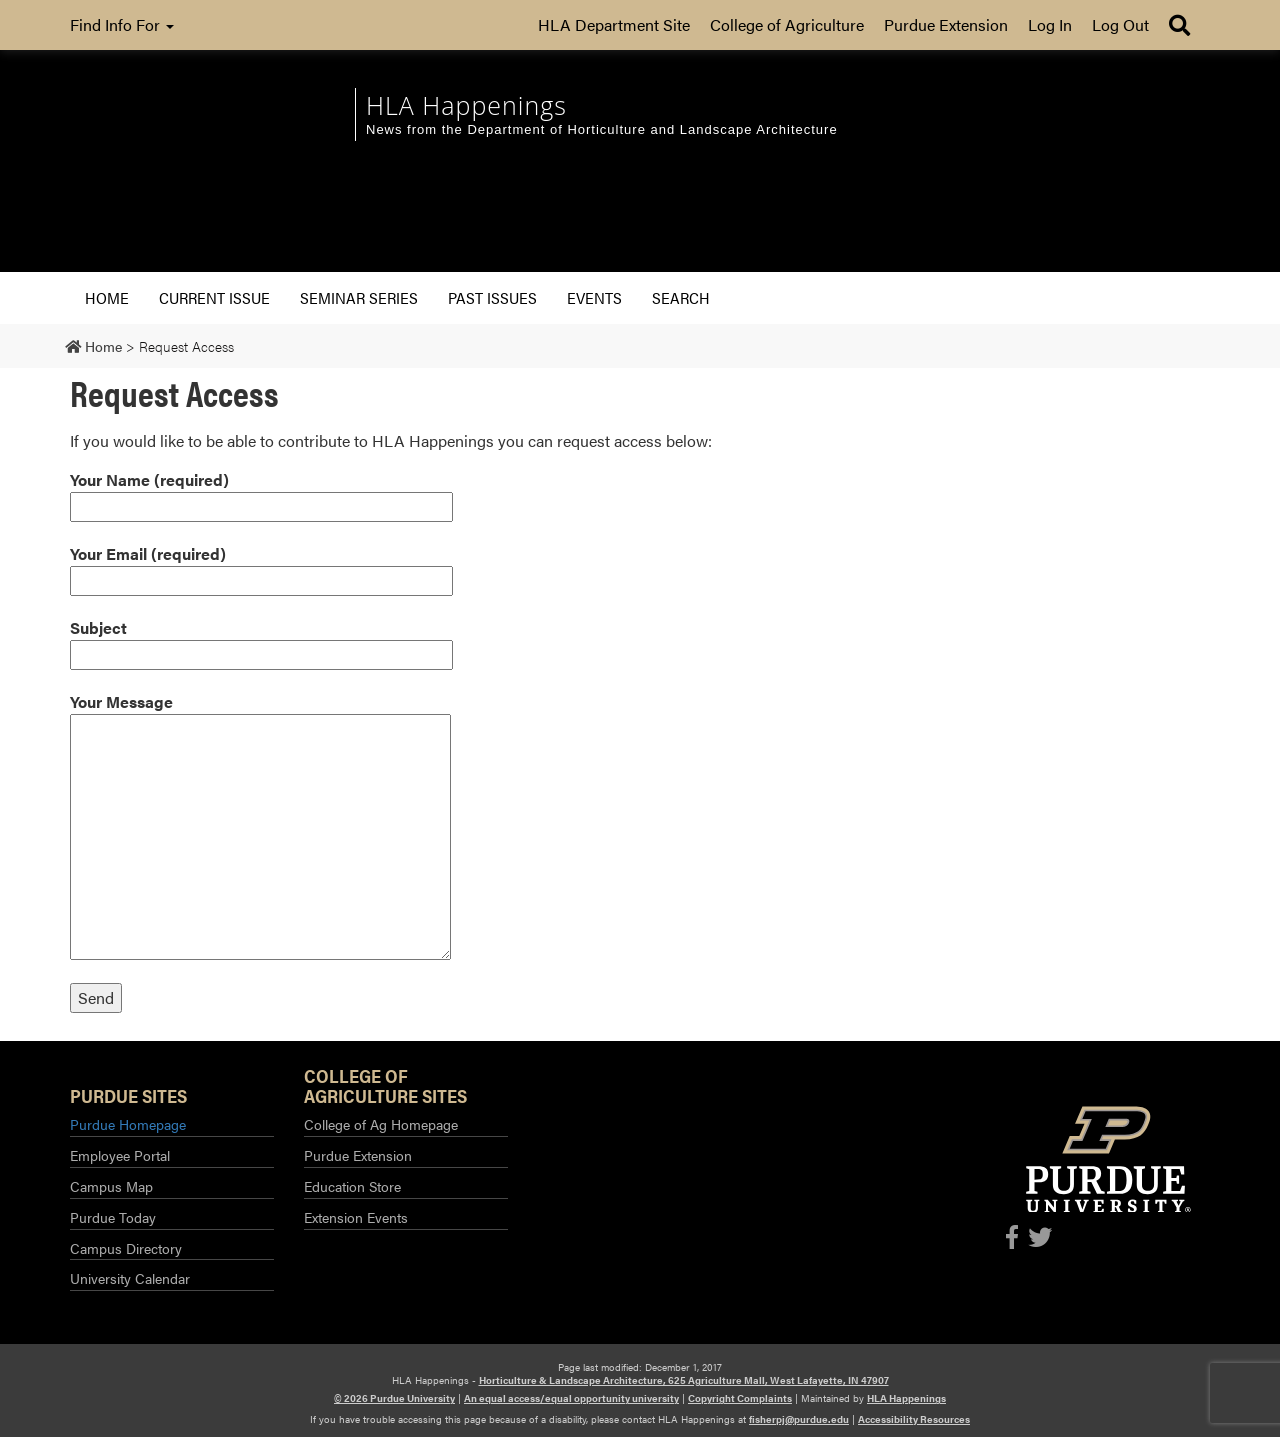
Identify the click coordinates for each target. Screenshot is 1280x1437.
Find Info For (122, 24)
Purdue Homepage (128, 1124)
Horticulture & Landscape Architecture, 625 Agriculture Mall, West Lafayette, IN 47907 (684, 1380)
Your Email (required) (261, 567)
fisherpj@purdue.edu (799, 1419)
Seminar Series (359, 297)
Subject (261, 641)
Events (594, 297)
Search (681, 297)
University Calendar (130, 1278)
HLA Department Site (614, 24)
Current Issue (214, 297)
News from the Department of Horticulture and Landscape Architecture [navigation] (602, 129)
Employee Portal (120, 1155)
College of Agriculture (787, 24)
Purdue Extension (946, 24)
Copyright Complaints (740, 1398)
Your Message (260, 825)
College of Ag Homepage (381, 1124)
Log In (1050, 24)
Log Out (1120, 24)
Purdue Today (113, 1217)
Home (107, 297)
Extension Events (356, 1217)
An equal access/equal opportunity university (571, 1398)
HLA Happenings (906, 1398)
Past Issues (492, 297)
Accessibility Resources (914, 1419)
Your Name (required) (261, 493)
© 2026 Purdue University (394, 1398)
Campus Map (111, 1186)
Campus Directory (126, 1248)
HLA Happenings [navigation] (466, 105)
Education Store (352, 1186)
